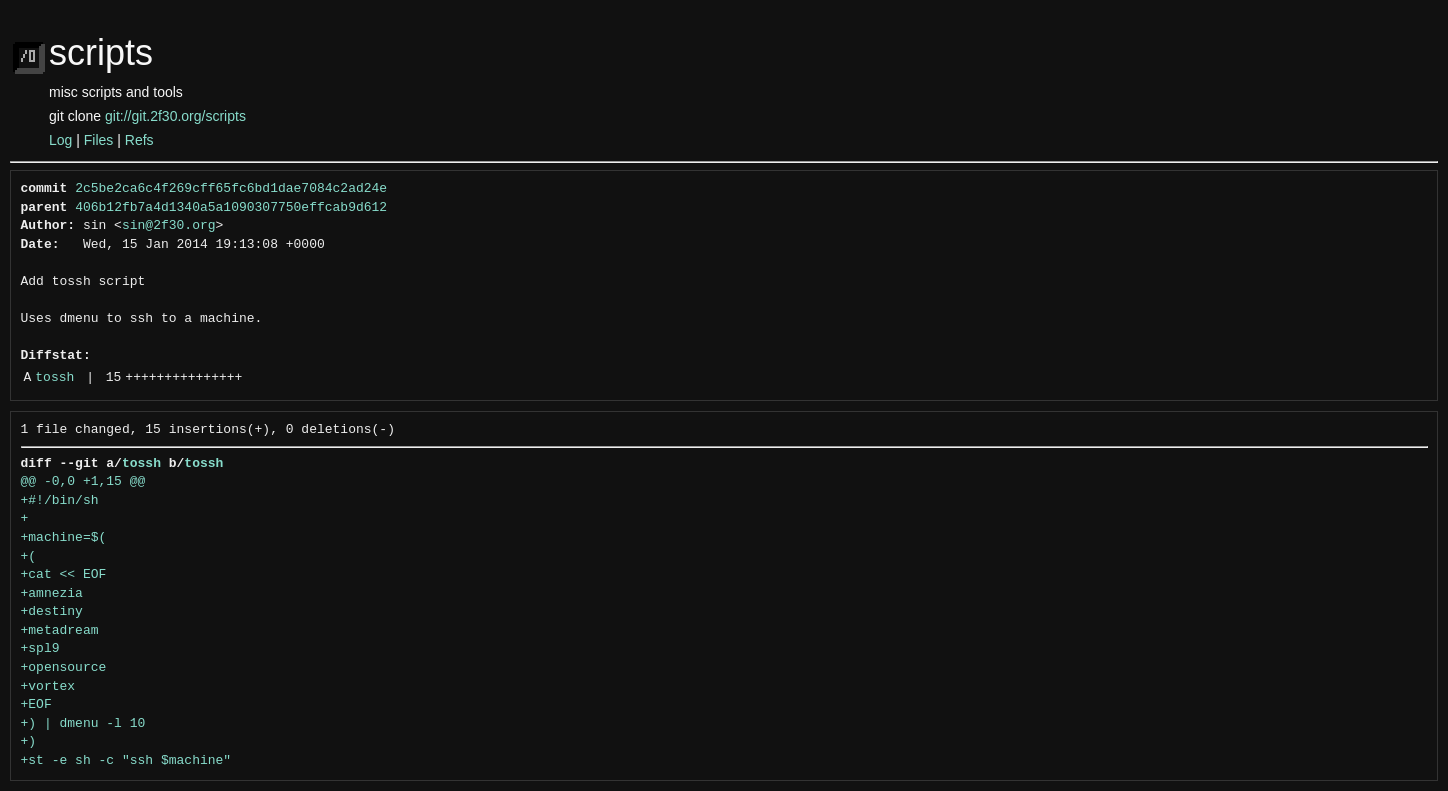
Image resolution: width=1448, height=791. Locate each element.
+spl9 (40, 649)
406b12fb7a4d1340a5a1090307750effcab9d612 (231, 208)
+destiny (52, 612)
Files (99, 140)
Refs (139, 140)
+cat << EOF (64, 575)
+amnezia (52, 594)
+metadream (60, 631)
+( (29, 557)
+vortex (48, 687)
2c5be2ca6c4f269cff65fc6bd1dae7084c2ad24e (231, 189)
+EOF (36, 705)
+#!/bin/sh (60, 501)
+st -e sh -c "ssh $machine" (126, 761)
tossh (54, 378)
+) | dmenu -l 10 (83, 724)
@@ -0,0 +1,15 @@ (83, 482)
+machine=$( (64, 538)
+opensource (64, 668)
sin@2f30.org (169, 226)
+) (29, 742)
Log (60, 140)
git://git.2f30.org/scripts (175, 116)
